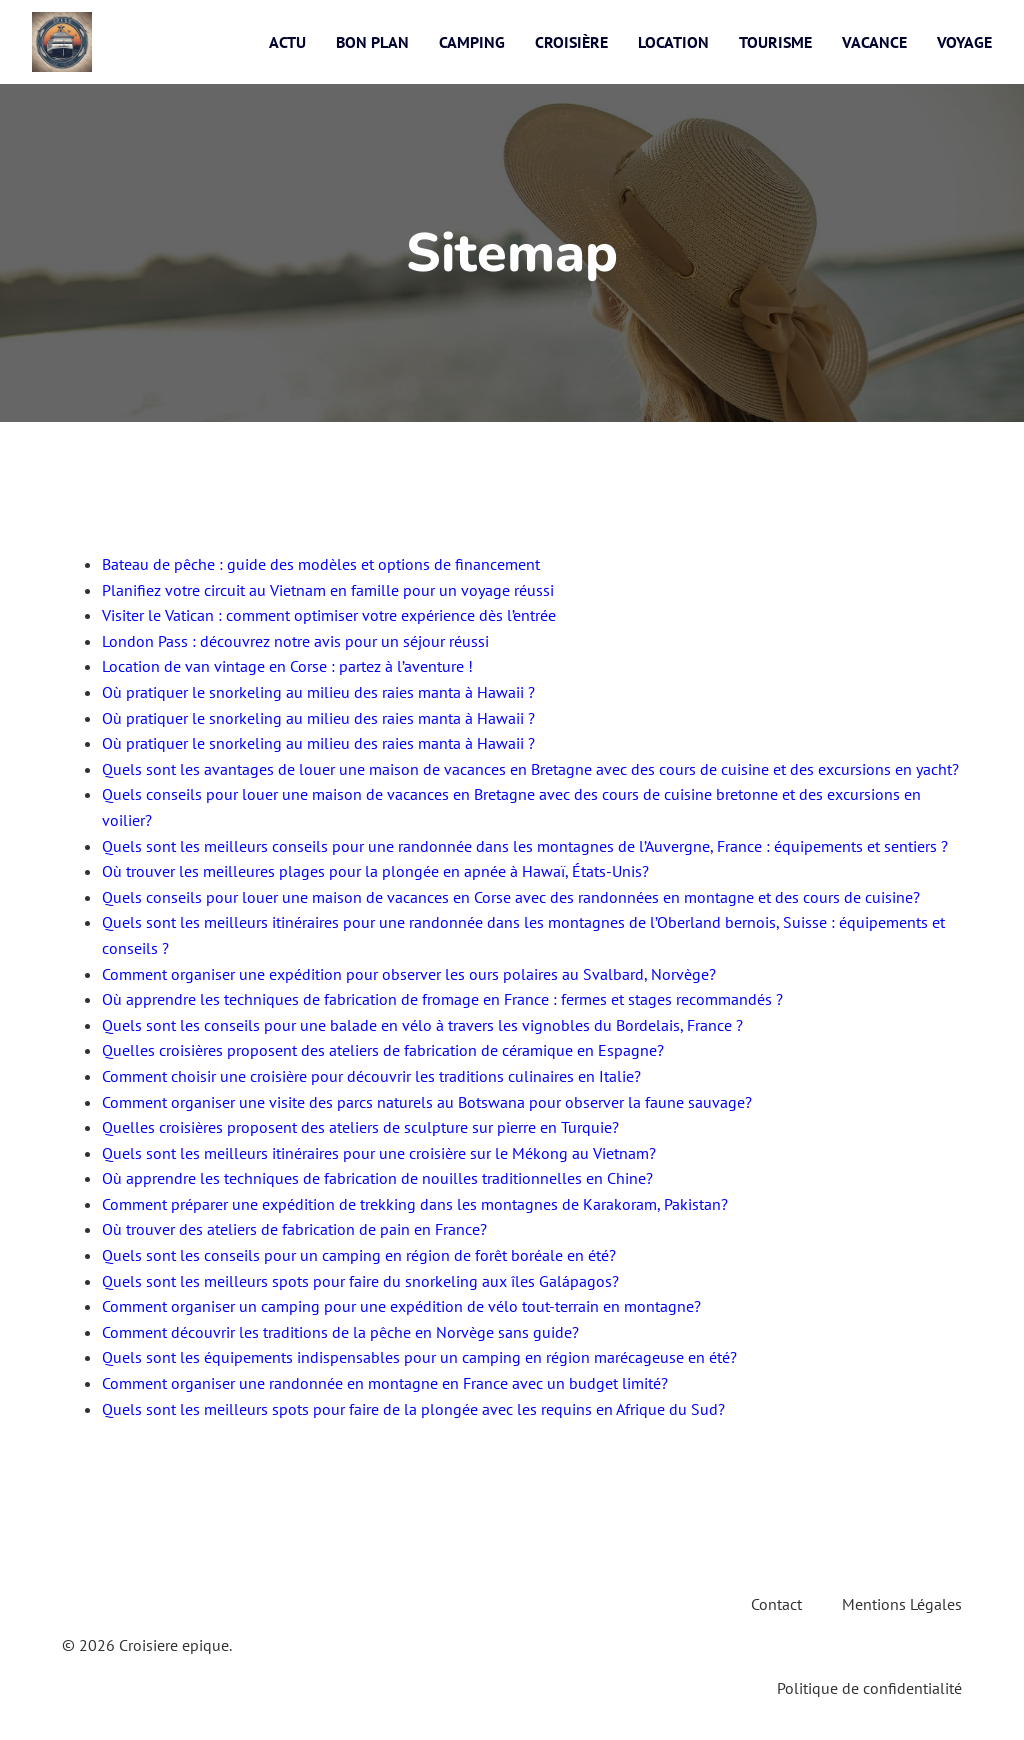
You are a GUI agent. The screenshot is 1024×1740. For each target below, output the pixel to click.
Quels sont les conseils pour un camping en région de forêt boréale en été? (359, 1255)
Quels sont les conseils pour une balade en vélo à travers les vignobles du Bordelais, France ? (422, 1025)
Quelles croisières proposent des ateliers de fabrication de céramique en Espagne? (383, 1050)
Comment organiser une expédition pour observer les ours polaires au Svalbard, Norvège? (409, 974)
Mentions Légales (902, 1604)
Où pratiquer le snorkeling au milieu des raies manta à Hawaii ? (318, 692)
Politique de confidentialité (869, 1688)
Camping (472, 42)
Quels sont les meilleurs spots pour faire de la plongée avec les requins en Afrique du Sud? (413, 1409)
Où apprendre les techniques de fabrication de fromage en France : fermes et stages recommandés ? (442, 999)
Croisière (571, 42)
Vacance (874, 42)
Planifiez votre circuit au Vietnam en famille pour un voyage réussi (328, 590)
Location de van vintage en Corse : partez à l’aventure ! (287, 666)
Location (673, 42)
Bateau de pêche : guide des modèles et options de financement (321, 564)
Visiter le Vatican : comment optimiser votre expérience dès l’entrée (329, 615)
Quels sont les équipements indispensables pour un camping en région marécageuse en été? (419, 1357)
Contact (776, 1604)
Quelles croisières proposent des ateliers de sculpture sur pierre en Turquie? (360, 1127)
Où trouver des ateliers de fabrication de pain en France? (294, 1229)
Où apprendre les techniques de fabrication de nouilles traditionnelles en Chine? (377, 1178)
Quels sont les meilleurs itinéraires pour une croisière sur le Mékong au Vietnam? (379, 1153)
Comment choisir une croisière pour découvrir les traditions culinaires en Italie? (371, 1076)
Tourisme (775, 42)
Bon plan (372, 42)
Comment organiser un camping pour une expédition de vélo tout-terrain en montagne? (401, 1306)
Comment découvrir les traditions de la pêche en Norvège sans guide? (340, 1332)
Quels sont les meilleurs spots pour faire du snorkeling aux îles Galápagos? (360, 1281)
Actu (287, 42)
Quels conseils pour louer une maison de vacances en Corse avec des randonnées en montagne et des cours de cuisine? (511, 897)
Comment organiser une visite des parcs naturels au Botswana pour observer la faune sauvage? (427, 1102)
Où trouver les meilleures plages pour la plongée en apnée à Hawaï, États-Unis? (375, 871)
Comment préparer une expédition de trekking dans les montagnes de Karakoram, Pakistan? (415, 1204)
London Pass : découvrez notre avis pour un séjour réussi (295, 641)
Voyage (964, 42)
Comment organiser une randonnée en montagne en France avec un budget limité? (385, 1383)
